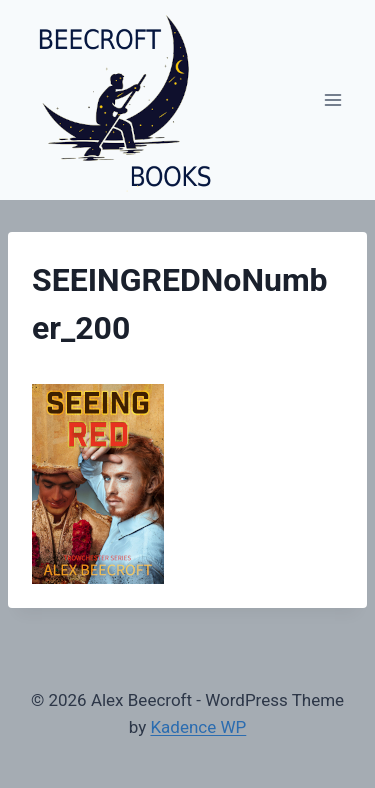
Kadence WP (198, 727)
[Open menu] (332, 99)
